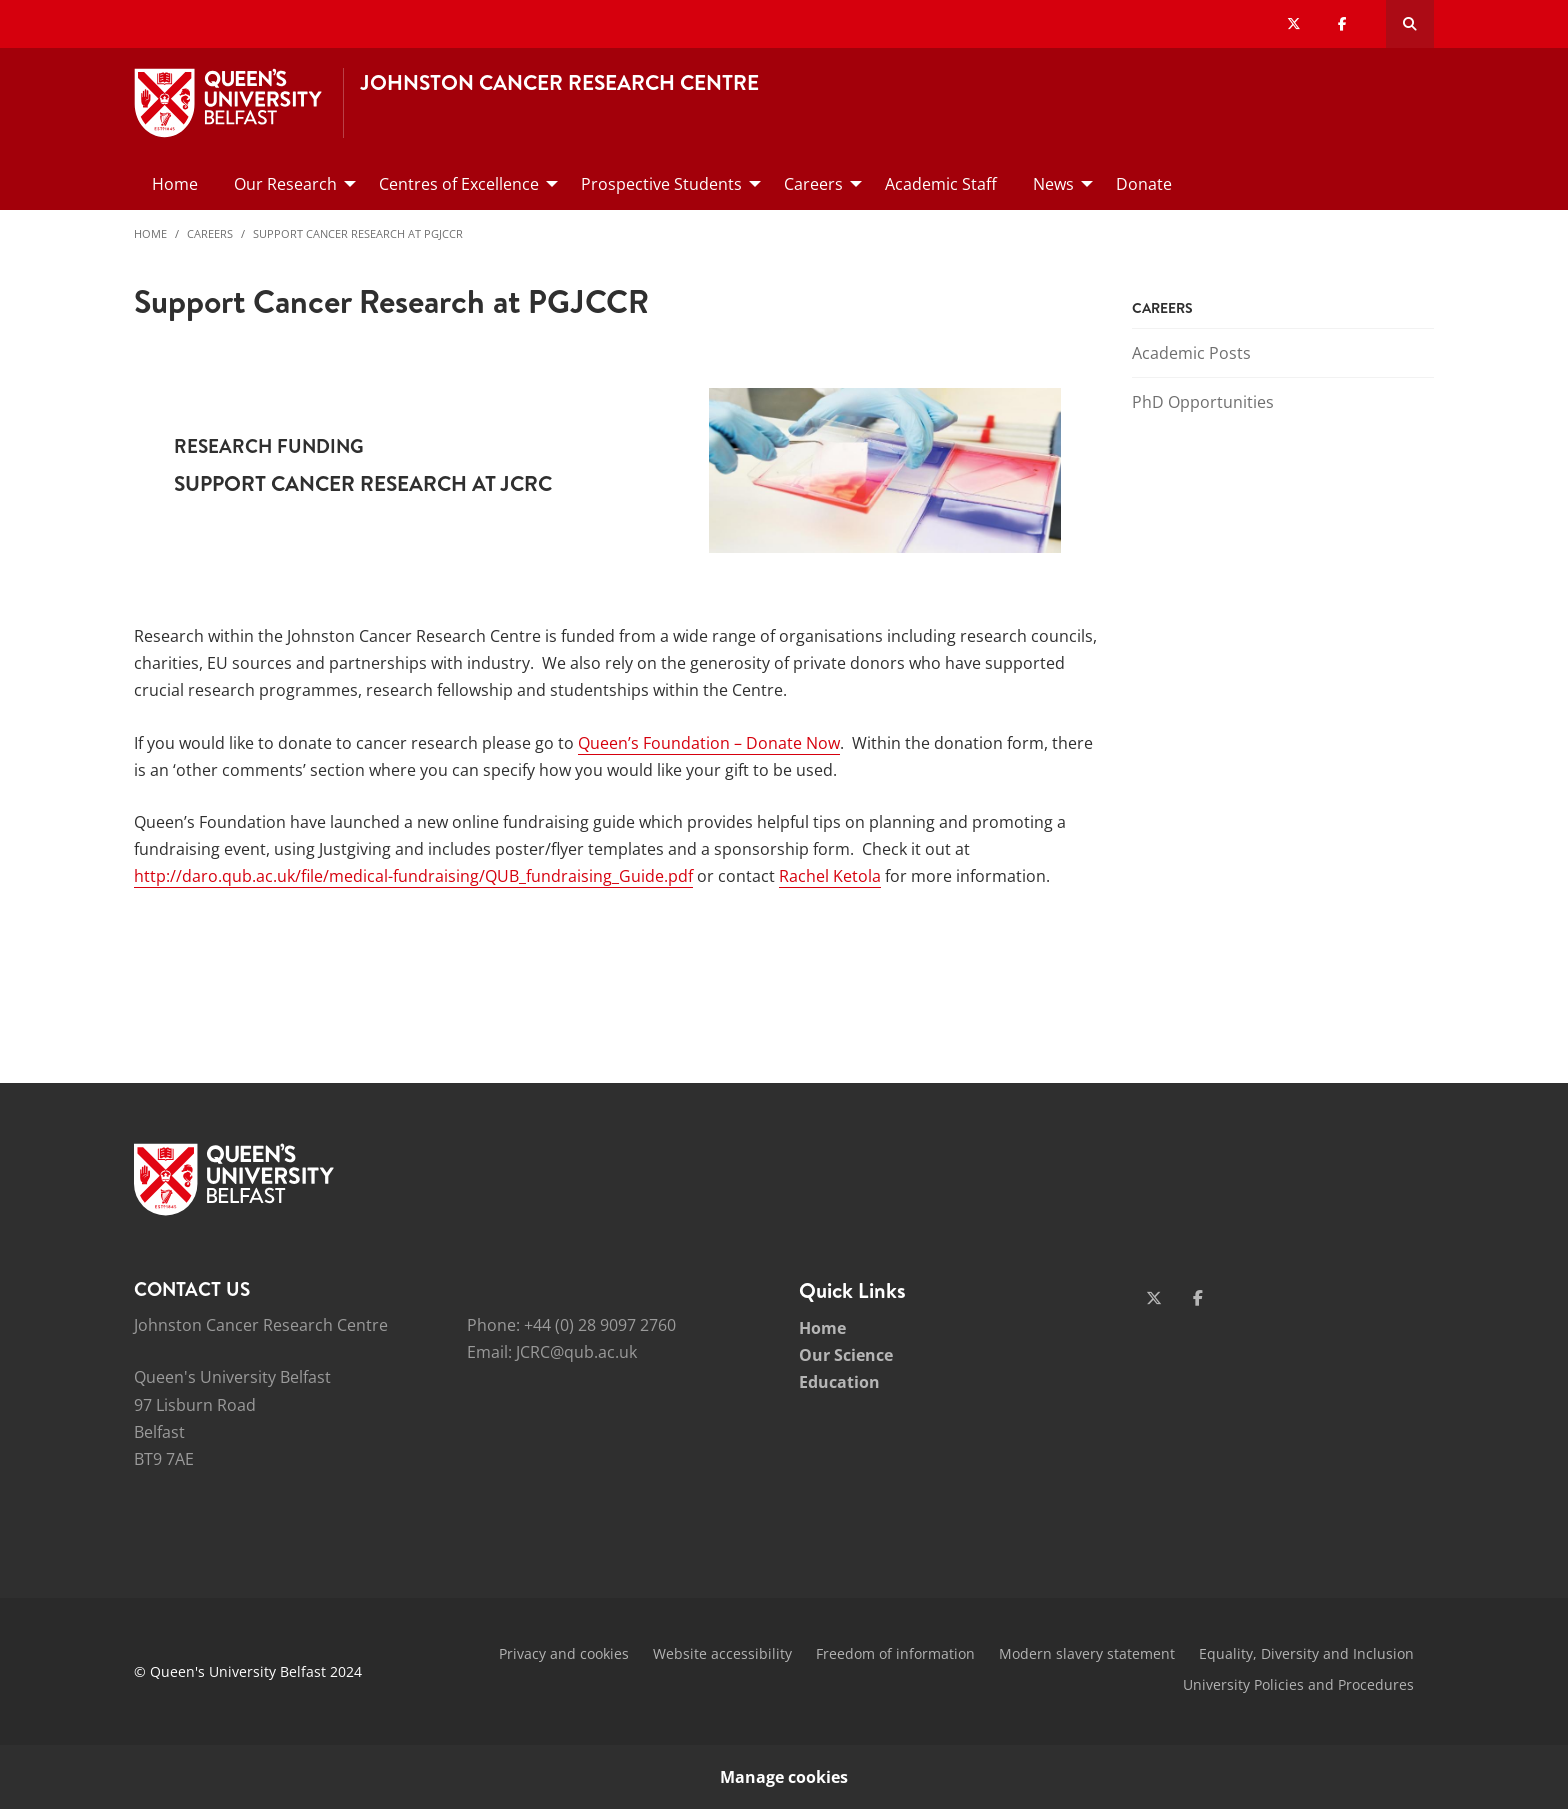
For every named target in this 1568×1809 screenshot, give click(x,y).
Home (150, 233)
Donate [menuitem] (1144, 184)
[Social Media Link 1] (1154, 1298)
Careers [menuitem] (813, 184)
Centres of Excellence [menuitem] (459, 184)
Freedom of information (895, 1653)
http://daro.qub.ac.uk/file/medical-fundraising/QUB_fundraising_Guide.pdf (413, 876)
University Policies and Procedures (1298, 1684)
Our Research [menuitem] (285, 184)
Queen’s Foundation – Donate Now (709, 743)
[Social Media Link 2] (1198, 1298)
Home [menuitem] (175, 184)
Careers (210, 233)
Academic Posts (1191, 353)
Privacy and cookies (564, 1653)
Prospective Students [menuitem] (661, 184)
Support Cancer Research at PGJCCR (358, 233)
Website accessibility (722, 1653)
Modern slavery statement (1087, 1653)
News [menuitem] (1053, 184)
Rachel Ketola (830, 876)
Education (839, 1382)
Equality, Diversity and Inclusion (1306, 1653)
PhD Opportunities (1203, 402)
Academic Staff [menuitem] (941, 184)
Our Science (846, 1355)
